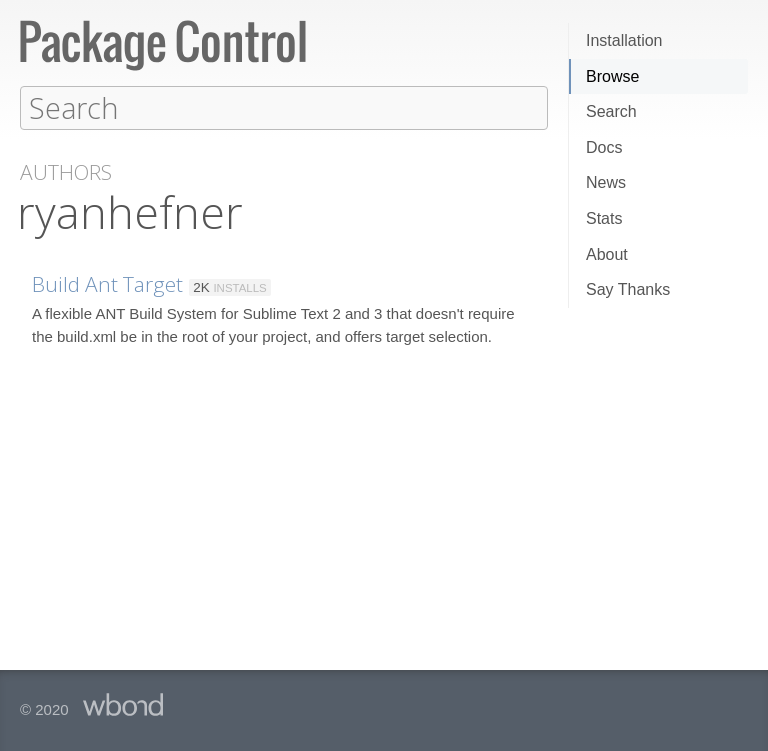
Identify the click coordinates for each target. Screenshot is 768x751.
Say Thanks (628, 289)
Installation (624, 40)
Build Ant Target (107, 283)
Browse (612, 76)
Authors (66, 171)
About (607, 254)
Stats (604, 218)
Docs (604, 147)
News (606, 182)
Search (611, 111)
